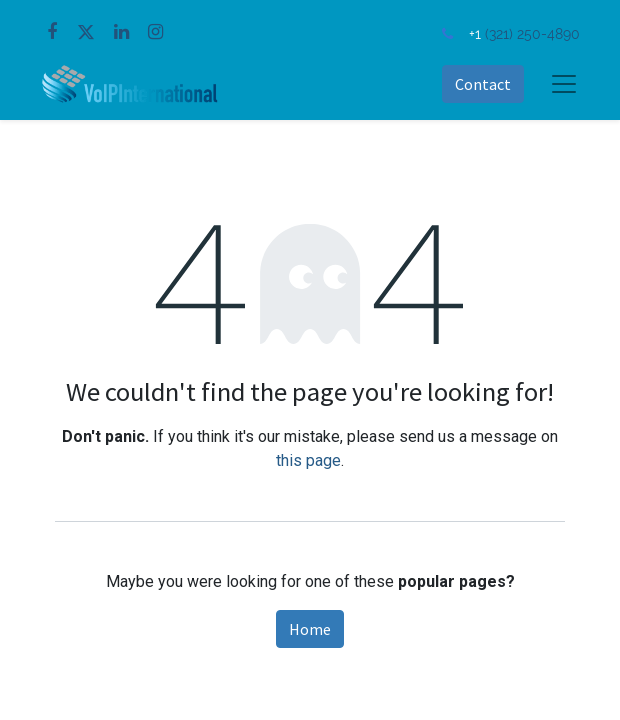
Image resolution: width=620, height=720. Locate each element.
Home (310, 629)
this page (308, 460)
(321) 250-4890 (532, 33)
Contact (483, 84)
